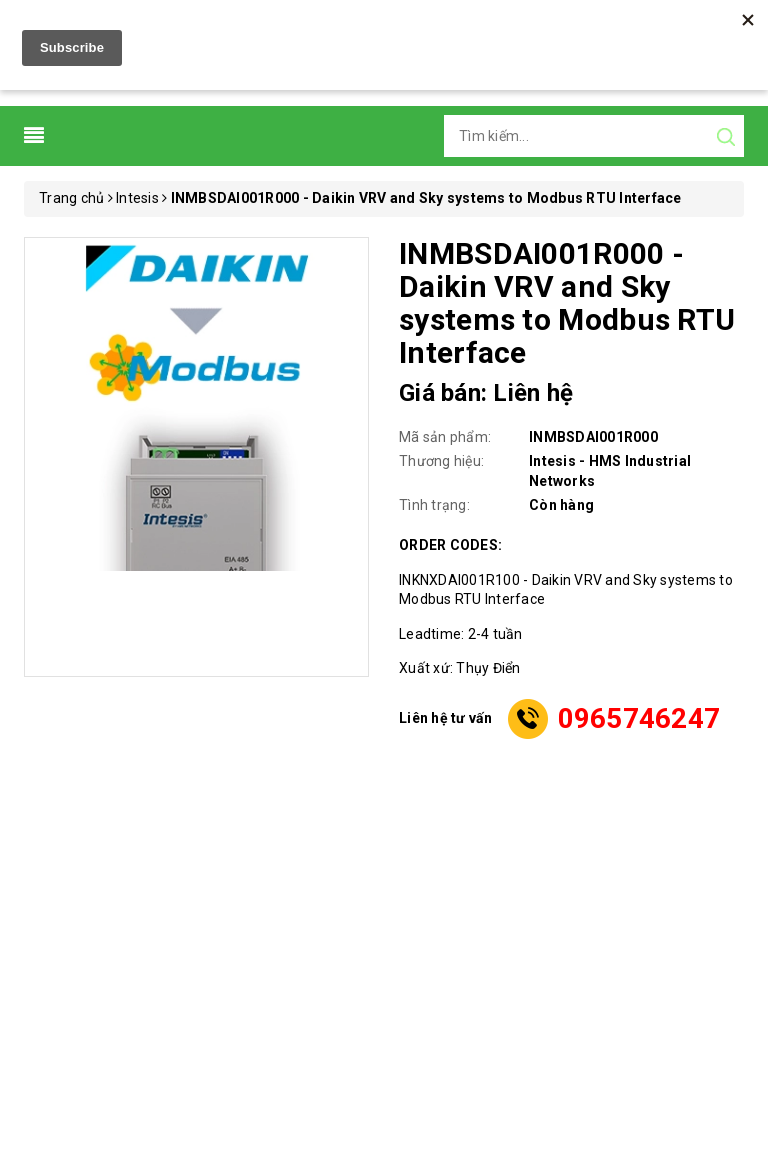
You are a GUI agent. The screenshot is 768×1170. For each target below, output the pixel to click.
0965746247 (639, 718)
